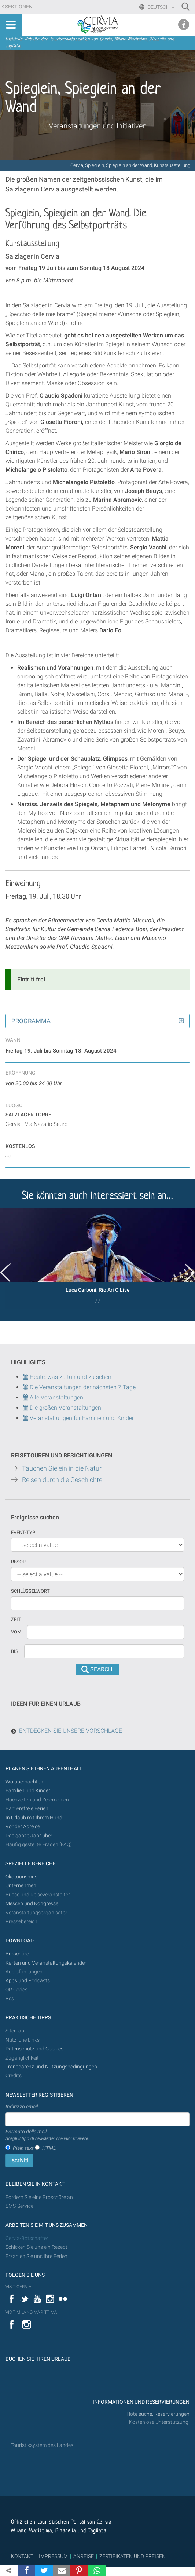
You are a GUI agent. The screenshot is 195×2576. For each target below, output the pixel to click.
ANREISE (83, 2556)
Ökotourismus (21, 1877)
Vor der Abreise (22, 1826)
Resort (20, 1562)
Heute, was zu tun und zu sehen (67, 1376)
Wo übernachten (24, 1782)
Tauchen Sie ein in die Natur (62, 1468)
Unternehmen (20, 1885)
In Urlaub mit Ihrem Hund (33, 1818)
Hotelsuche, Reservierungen (158, 2414)
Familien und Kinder (27, 1791)
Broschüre (17, 1954)
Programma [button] (31, 1021)
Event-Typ (23, 1532)
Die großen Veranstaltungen (64, 1407)
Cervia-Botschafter (26, 2238)
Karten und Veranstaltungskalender (46, 1963)
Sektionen (19, 7)
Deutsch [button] (160, 7)
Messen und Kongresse (31, 1903)
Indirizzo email (21, 2107)
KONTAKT (22, 2556)
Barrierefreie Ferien (27, 1808)
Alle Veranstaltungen (53, 1397)
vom (16, 1632)
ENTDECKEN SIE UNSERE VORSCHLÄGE (70, 1730)
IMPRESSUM (53, 2556)
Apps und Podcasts (27, 1980)
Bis (14, 1651)
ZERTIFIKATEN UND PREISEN (132, 2556)
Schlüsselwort (30, 1591)
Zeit (16, 1619)
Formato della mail (47, 2135)
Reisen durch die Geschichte (62, 1479)
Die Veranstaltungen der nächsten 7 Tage (79, 1387)
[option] (97, 1258)
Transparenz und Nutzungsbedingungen (51, 2067)
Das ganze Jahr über (28, 1836)
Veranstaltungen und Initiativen (98, 125)
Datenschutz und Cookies (35, 2049)
